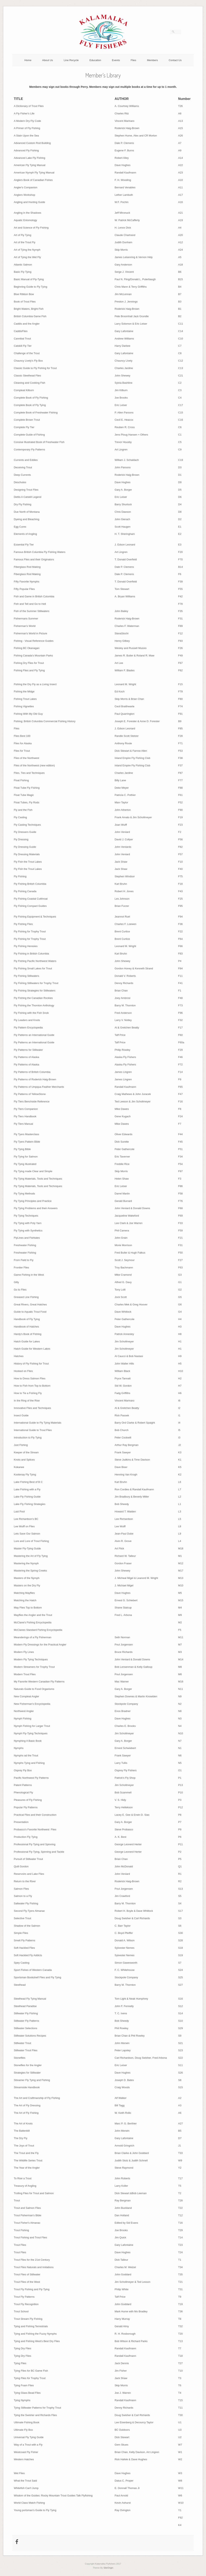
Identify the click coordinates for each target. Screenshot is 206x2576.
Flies (133, 60)
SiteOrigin (108, 2568)
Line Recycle (71, 60)
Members (152, 60)
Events (116, 60)
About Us (47, 60)
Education (95, 60)
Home (27, 60)
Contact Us (175, 60)
